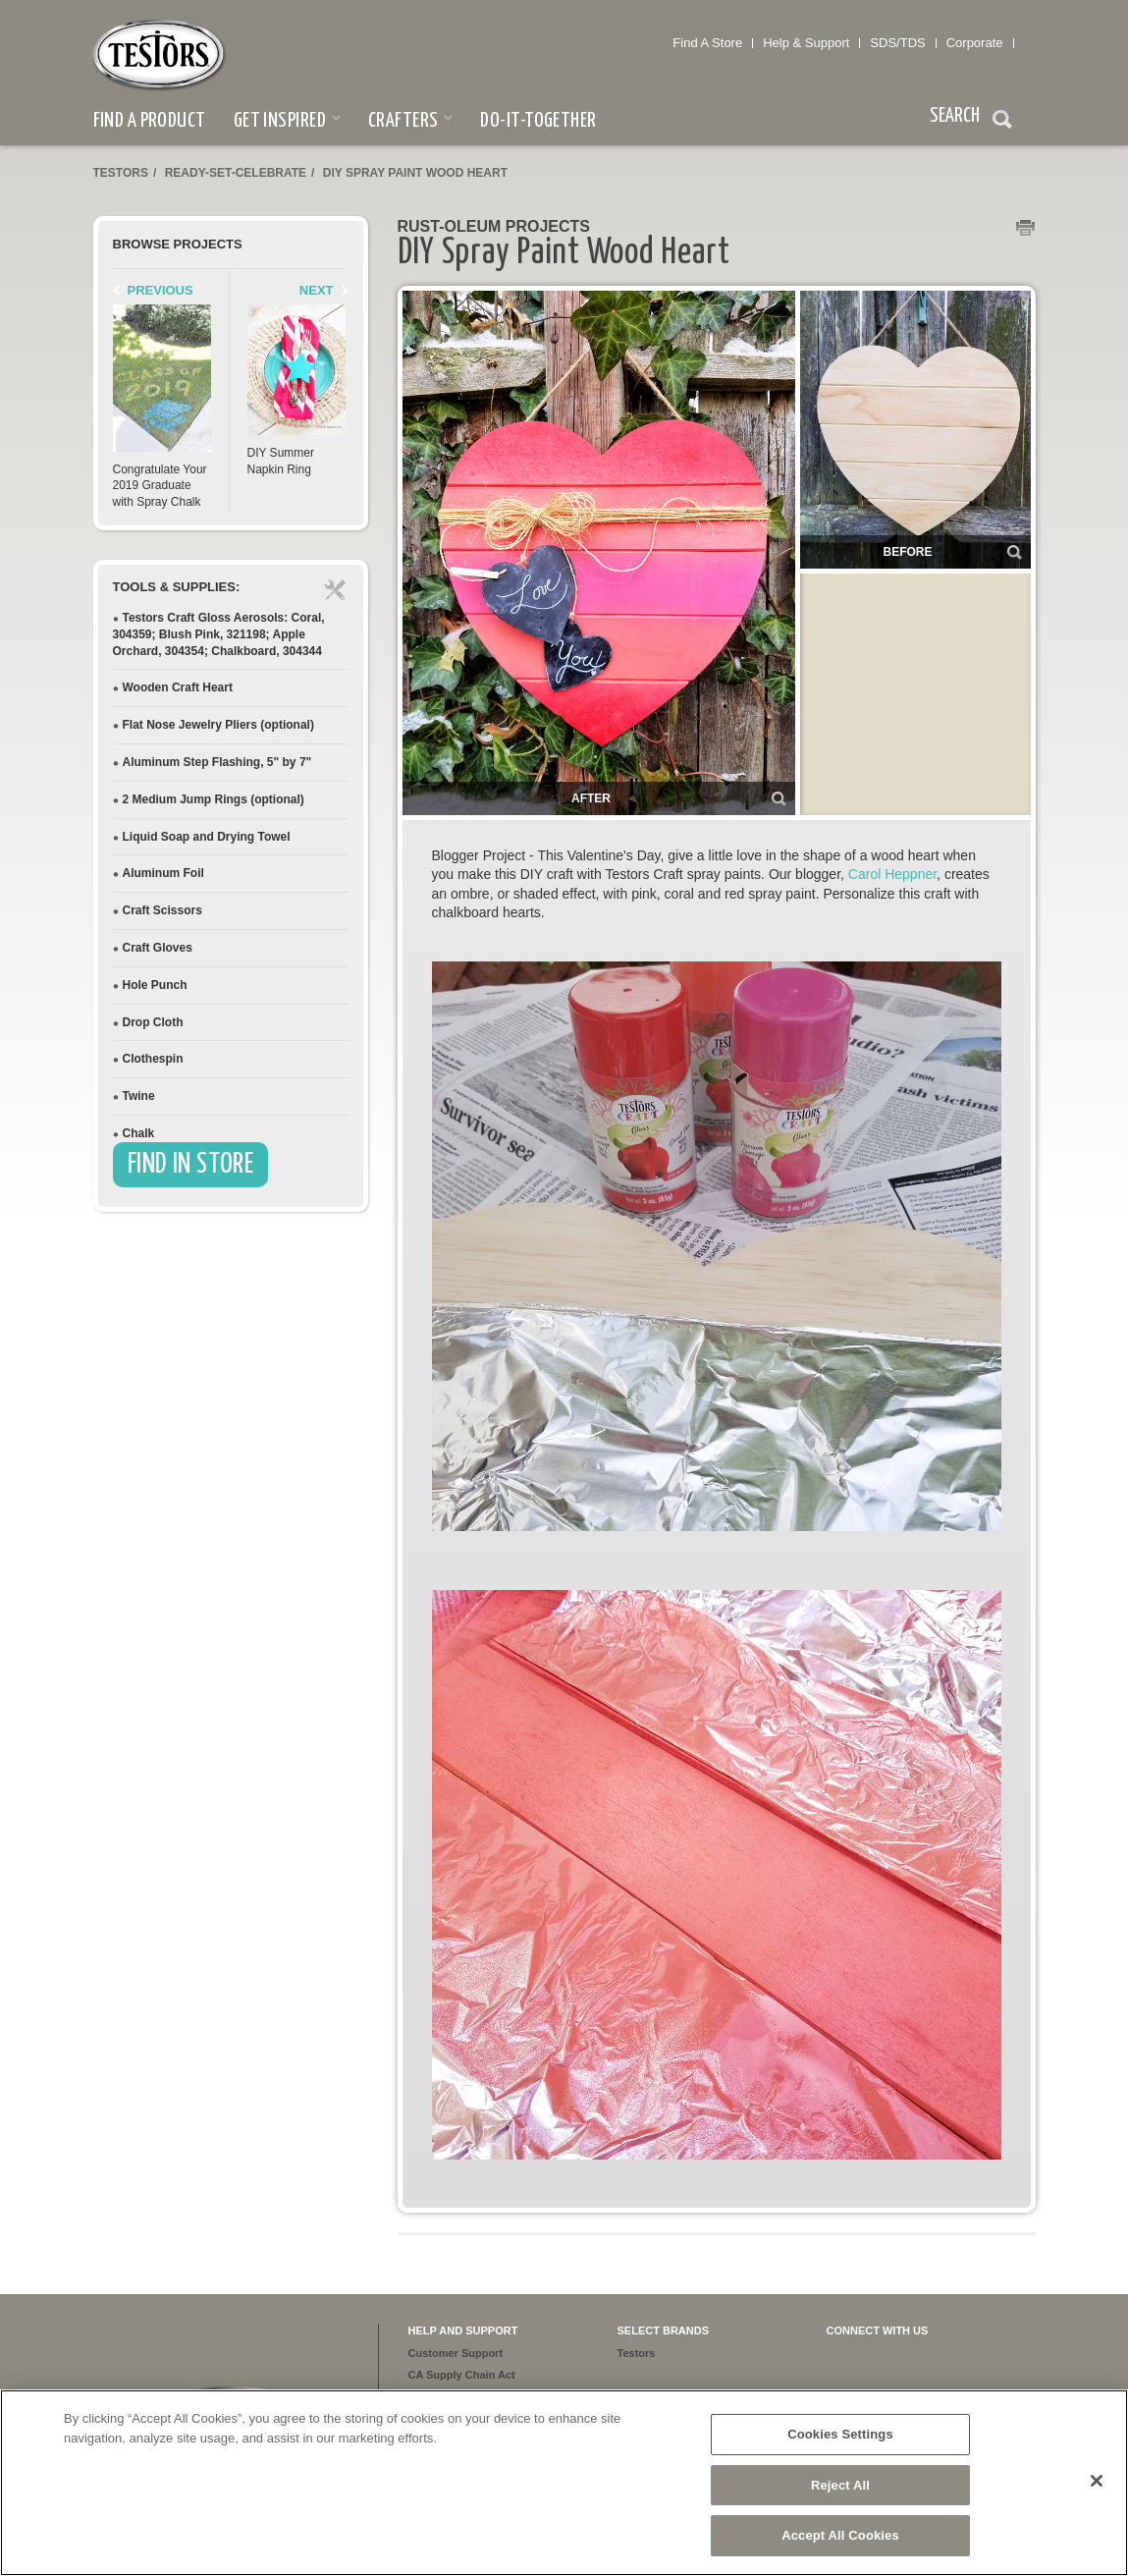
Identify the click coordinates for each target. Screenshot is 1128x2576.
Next (316, 290)
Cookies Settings (840, 2434)
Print (1026, 229)
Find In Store (191, 1164)
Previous (160, 290)
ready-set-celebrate (235, 173)
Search (1002, 121)
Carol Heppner (892, 874)
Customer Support (456, 2353)
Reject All (840, 2485)
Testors (120, 173)
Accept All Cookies (840, 2535)
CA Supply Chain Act (461, 2375)
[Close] (1096, 2480)
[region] (564, 2482)
